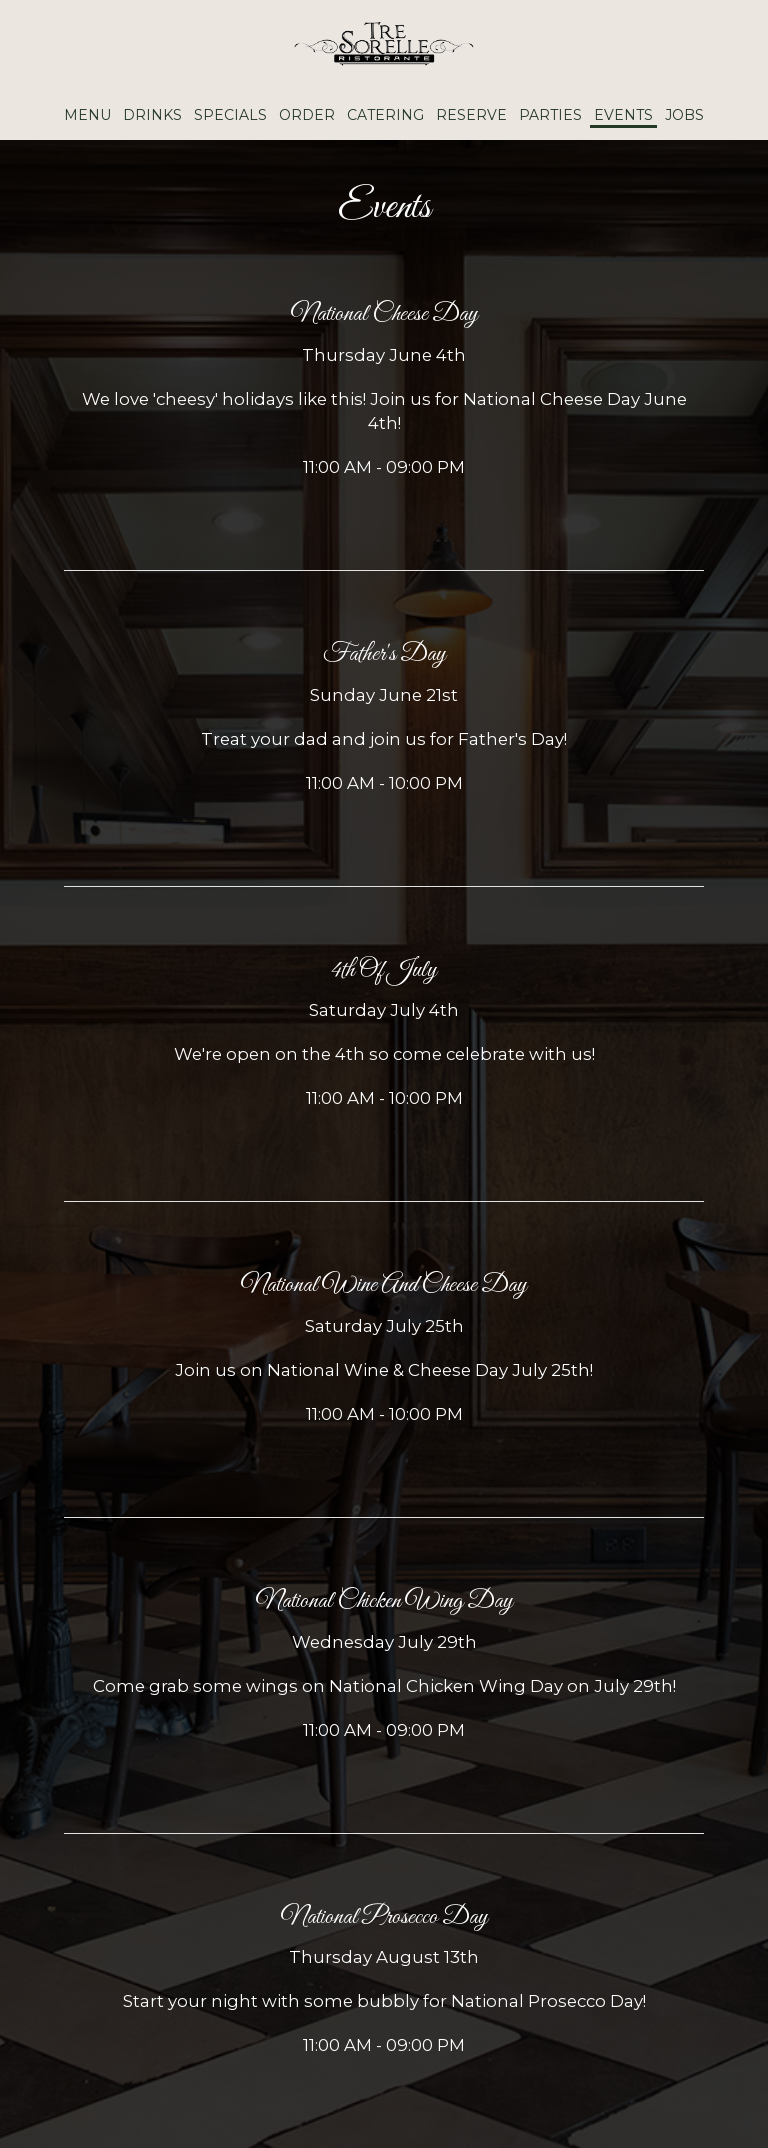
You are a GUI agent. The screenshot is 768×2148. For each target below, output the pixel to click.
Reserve (471, 115)
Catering (385, 115)
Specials (230, 115)
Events (623, 115)
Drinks (152, 115)
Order (307, 115)
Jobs (684, 115)
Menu (87, 115)
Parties (550, 115)
